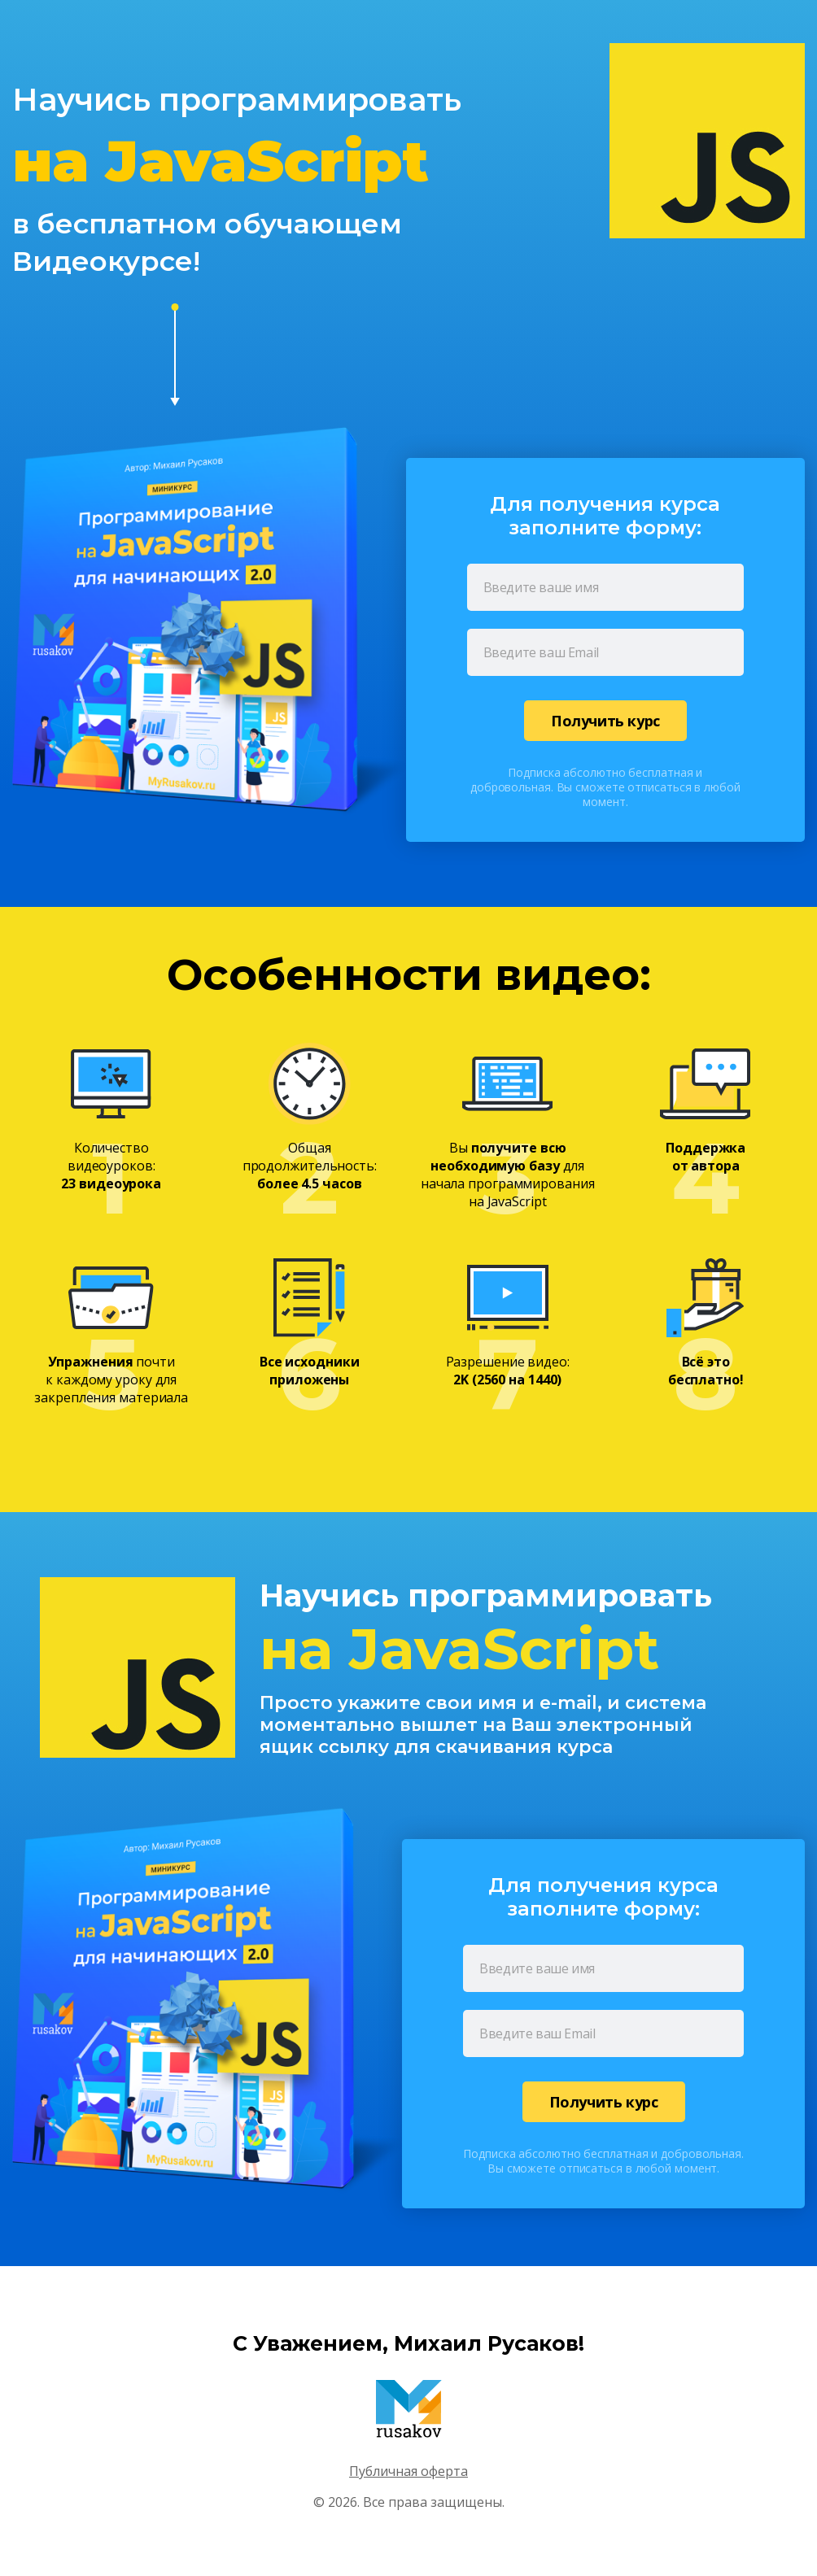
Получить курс (605, 720)
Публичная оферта (408, 2471)
